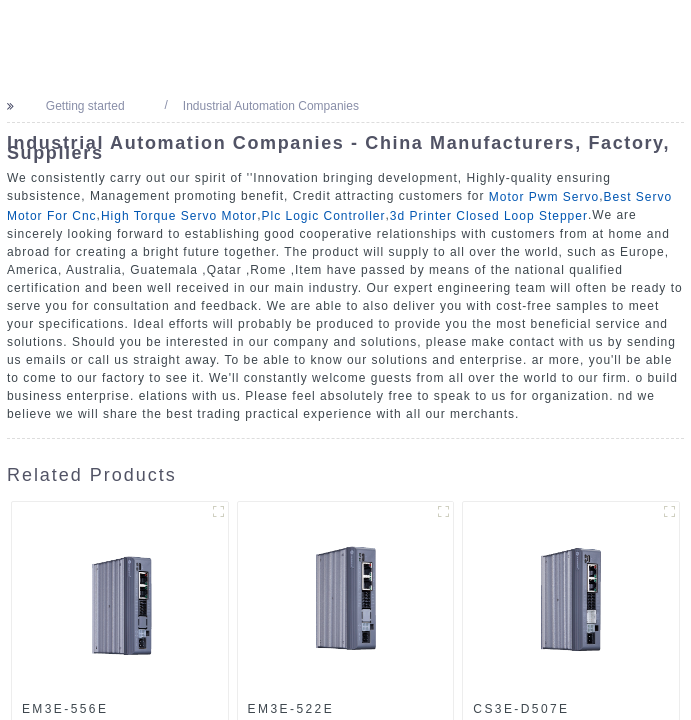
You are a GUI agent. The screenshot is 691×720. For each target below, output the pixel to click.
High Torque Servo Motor (179, 216)
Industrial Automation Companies (268, 106)
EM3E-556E (65, 709)
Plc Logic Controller (323, 216)
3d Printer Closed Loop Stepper (489, 216)
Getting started (82, 106)
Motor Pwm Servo (544, 197)
